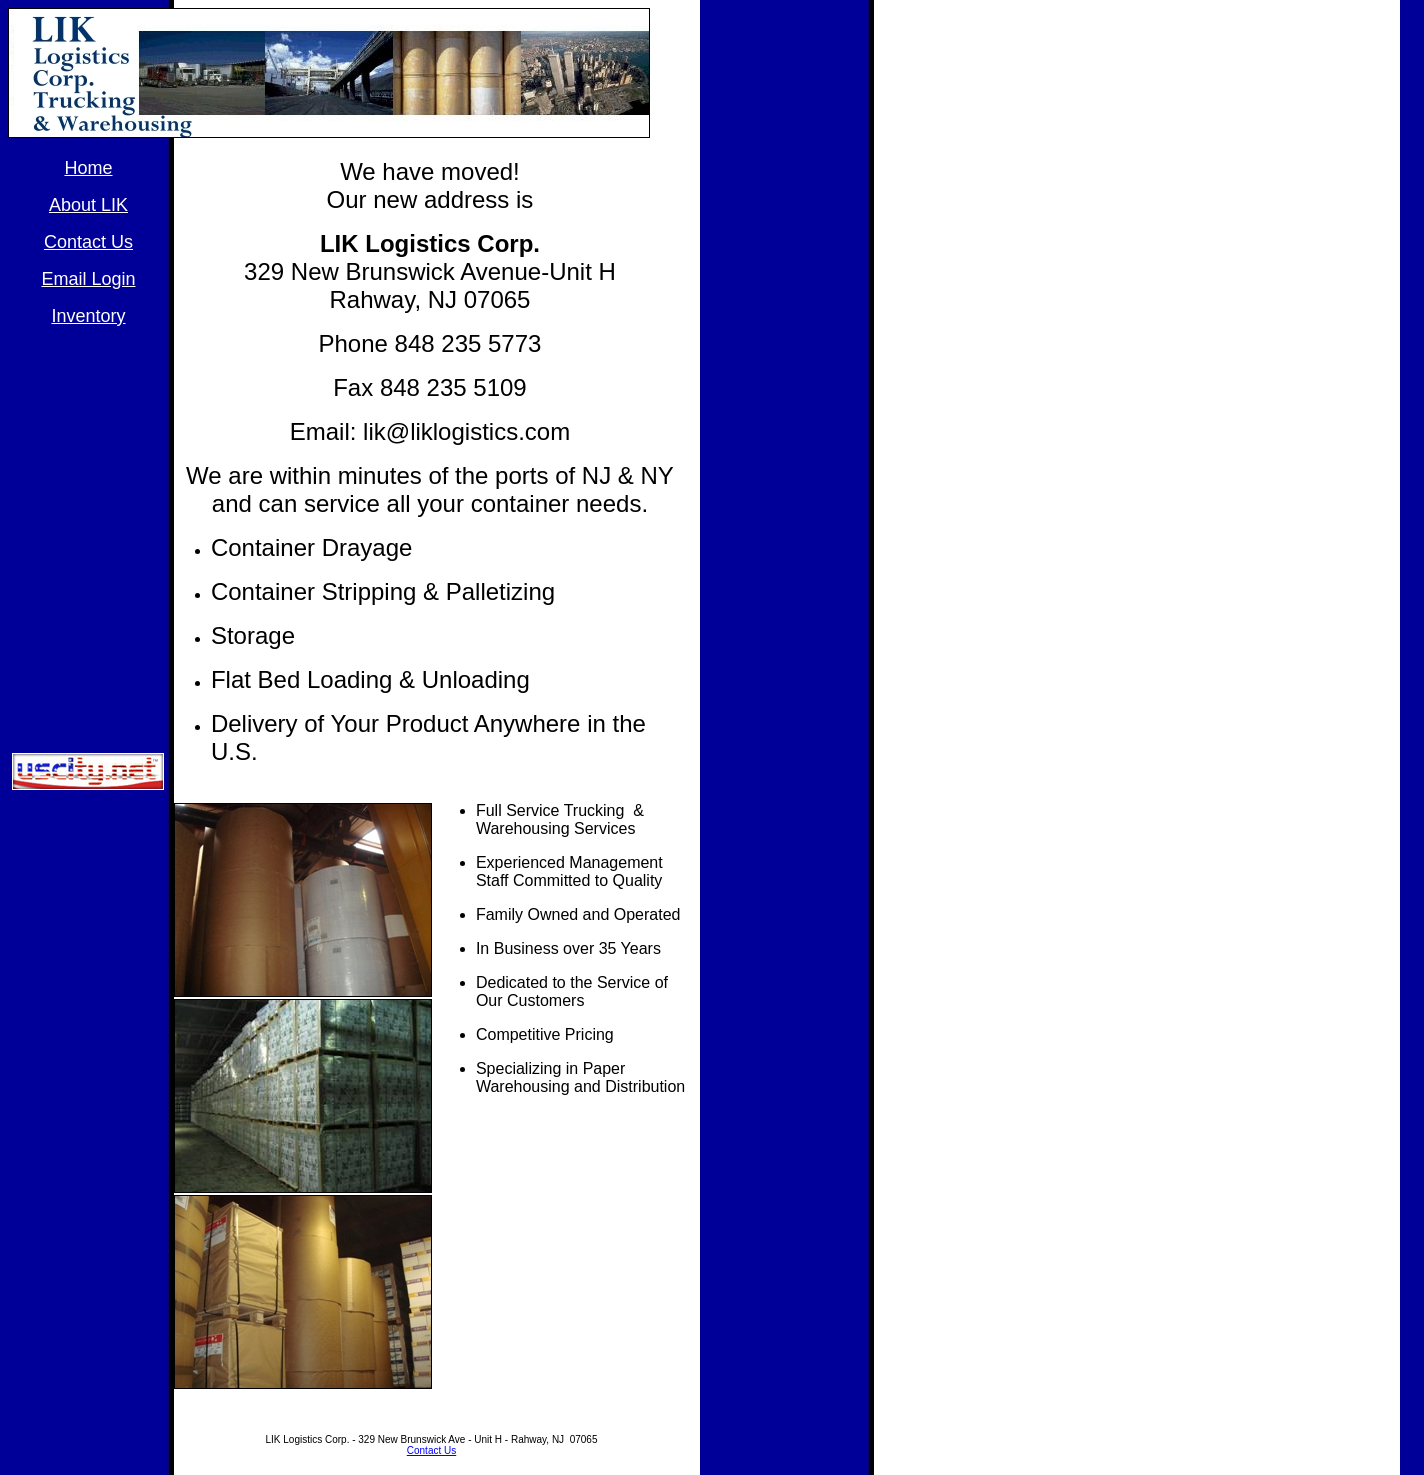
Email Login (88, 279)
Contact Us (431, 1450)
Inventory (88, 316)
